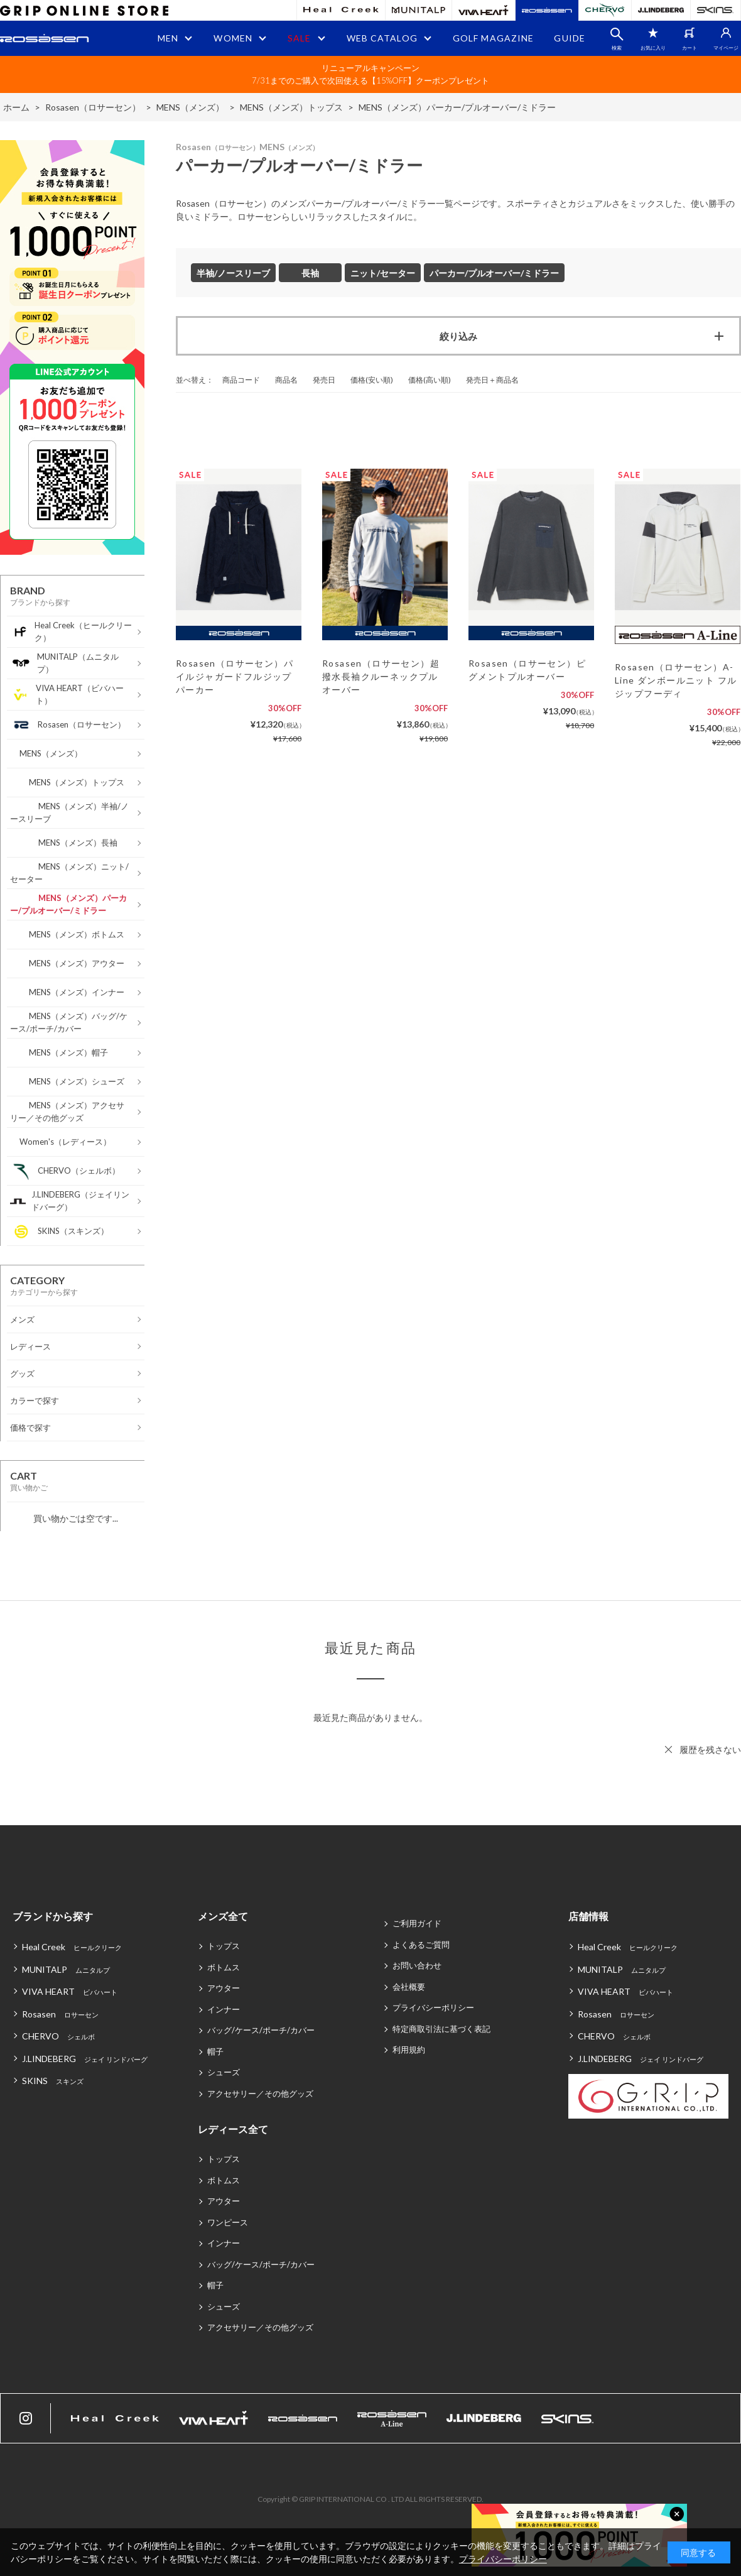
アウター (223, 1988)
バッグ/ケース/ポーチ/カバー (261, 2030)
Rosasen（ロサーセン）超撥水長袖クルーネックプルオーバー (381, 676)
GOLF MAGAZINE (493, 38)
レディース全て (233, 2129)
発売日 (324, 380)
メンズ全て (223, 1916)
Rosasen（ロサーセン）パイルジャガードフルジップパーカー (234, 676)
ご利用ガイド (416, 1923)
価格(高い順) (429, 380)
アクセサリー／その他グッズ (260, 2093)
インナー (223, 2009)
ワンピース (227, 2222)
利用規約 (408, 2049)
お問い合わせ (416, 1965)
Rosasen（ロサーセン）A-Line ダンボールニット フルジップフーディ (676, 680)
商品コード (241, 380)
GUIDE (569, 38)
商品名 (286, 380)
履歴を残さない (710, 1749)
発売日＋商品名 (492, 380)
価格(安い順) (371, 380)
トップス (223, 1946)
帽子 (215, 2051)
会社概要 (408, 1987)
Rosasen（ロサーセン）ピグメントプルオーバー (527, 670)
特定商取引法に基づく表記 (441, 2029)
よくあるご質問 (421, 1945)
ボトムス (223, 1967)
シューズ (223, 2072)
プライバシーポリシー (433, 2007)
